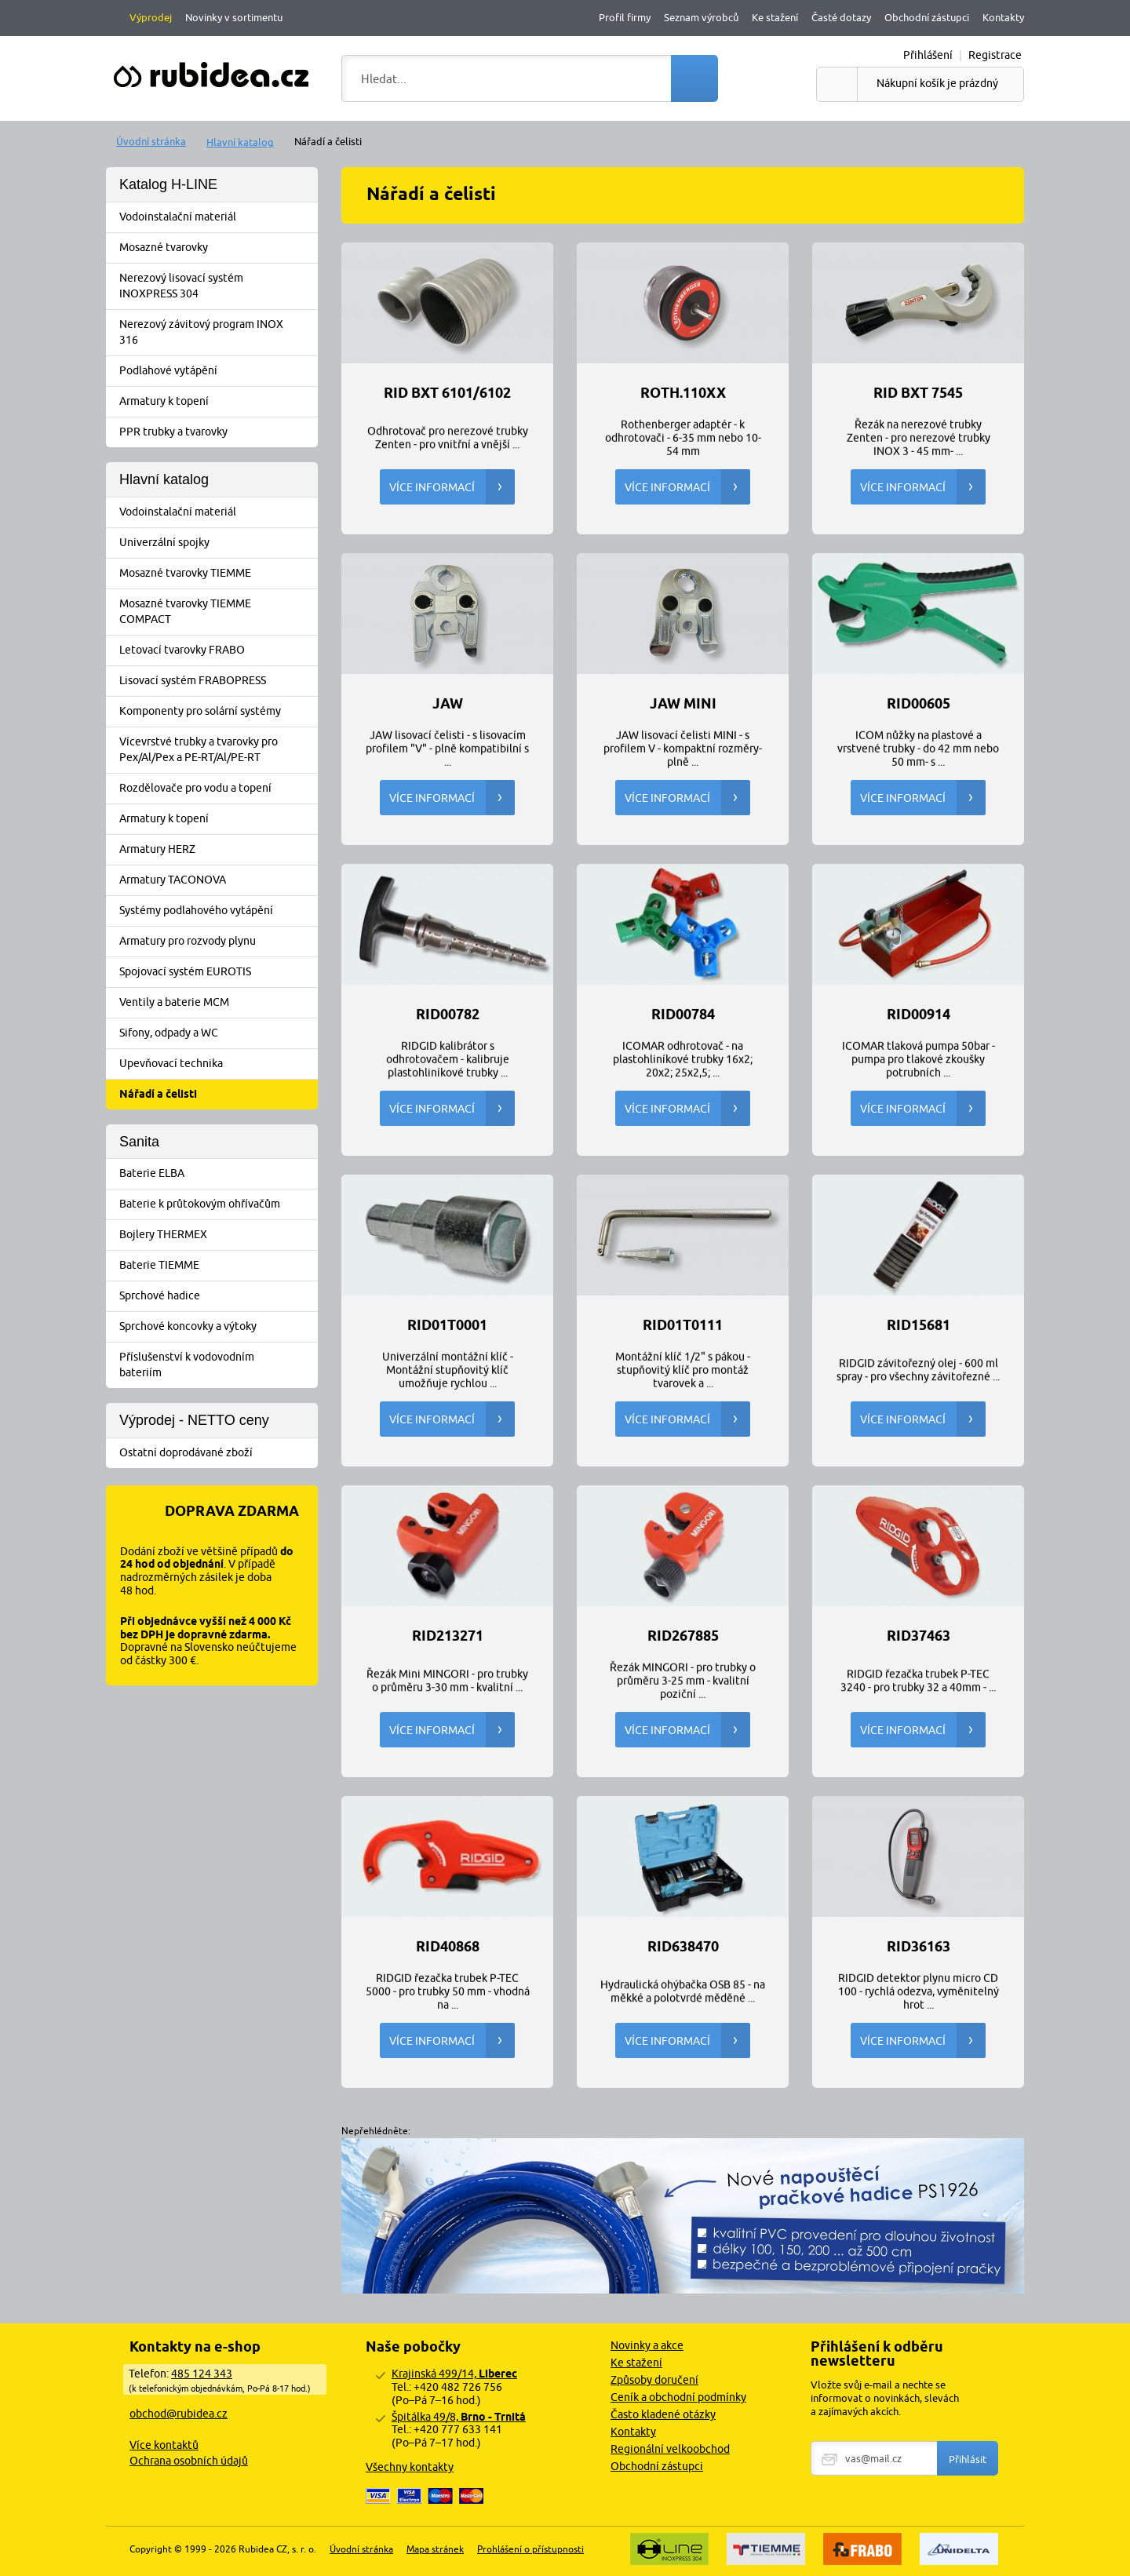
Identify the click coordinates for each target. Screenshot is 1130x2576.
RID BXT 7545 (918, 393)
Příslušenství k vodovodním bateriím (217, 1364)
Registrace (995, 55)
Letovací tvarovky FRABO (217, 650)
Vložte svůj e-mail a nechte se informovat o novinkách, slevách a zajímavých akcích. (885, 2398)
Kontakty (1003, 17)
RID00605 (918, 704)
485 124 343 (201, 2373)
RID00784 (683, 1014)
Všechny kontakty (410, 2467)
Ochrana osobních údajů (188, 2460)
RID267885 (683, 1636)
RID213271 (447, 1636)
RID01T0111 (683, 1325)
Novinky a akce (647, 2345)
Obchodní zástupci (926, 17)
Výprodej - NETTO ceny (194, 1420)
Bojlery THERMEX (217, 1235)
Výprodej (150, 17)
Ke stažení (775, 17)
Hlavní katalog (240, 142)
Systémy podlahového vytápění (217, 911)
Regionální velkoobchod (670, 2449)
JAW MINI (683, 704)
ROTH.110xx (683, 393)
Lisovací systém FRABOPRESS (217, 681)
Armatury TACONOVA (217, 880)
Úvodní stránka (151, 141)
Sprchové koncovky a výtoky (217, 1327)
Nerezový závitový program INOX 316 (217, 332)
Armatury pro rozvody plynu (217, 941)
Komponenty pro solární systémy (217, 711)
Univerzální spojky (217, 543)
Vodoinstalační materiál (217, 217)
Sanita (139, 1142)
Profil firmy (625, 17)
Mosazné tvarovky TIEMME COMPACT (217, 611)
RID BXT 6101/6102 (447, 393)
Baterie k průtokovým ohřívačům (217, 1204)
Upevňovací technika (217, 1064)
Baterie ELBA (217, 1173)
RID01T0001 (447, 1325)
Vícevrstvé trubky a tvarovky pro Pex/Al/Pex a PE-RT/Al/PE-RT (217, 749)
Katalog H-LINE (168, 184)
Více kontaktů (164, 2445)
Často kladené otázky (663, 2414)
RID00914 (918, 1014)
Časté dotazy (841, 17)
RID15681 (918, 1325)
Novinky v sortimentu (233, 17)
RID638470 (683, 1946)
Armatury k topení (217, 401)
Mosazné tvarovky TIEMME (217, 573)
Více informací (452, 487)
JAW (447, 704)
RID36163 (918, 1946)
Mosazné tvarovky (217, 248)
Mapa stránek (435, 2549)
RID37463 (918, 1636)
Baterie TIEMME (217, 1265)
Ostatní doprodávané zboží (217, 1453)
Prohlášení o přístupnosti (530, 2549)
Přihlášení (928, 55)
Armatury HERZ (217, 849)
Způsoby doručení (654, 2380)
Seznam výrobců (701, 17)
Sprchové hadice (217, 1296)
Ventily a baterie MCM (217, 1002)
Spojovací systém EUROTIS (217, 972)
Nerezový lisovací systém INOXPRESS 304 (217, 285)
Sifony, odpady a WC (217, 1033)
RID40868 (447, 1946)
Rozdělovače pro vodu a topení (217, 788)
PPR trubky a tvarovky (217, 432)
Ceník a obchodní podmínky (678, 2397)
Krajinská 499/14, (454, 2373)
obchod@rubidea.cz (178, 2413)
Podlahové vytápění (217, 371)
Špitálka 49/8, (459, 2416)
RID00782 (447, 1014)
